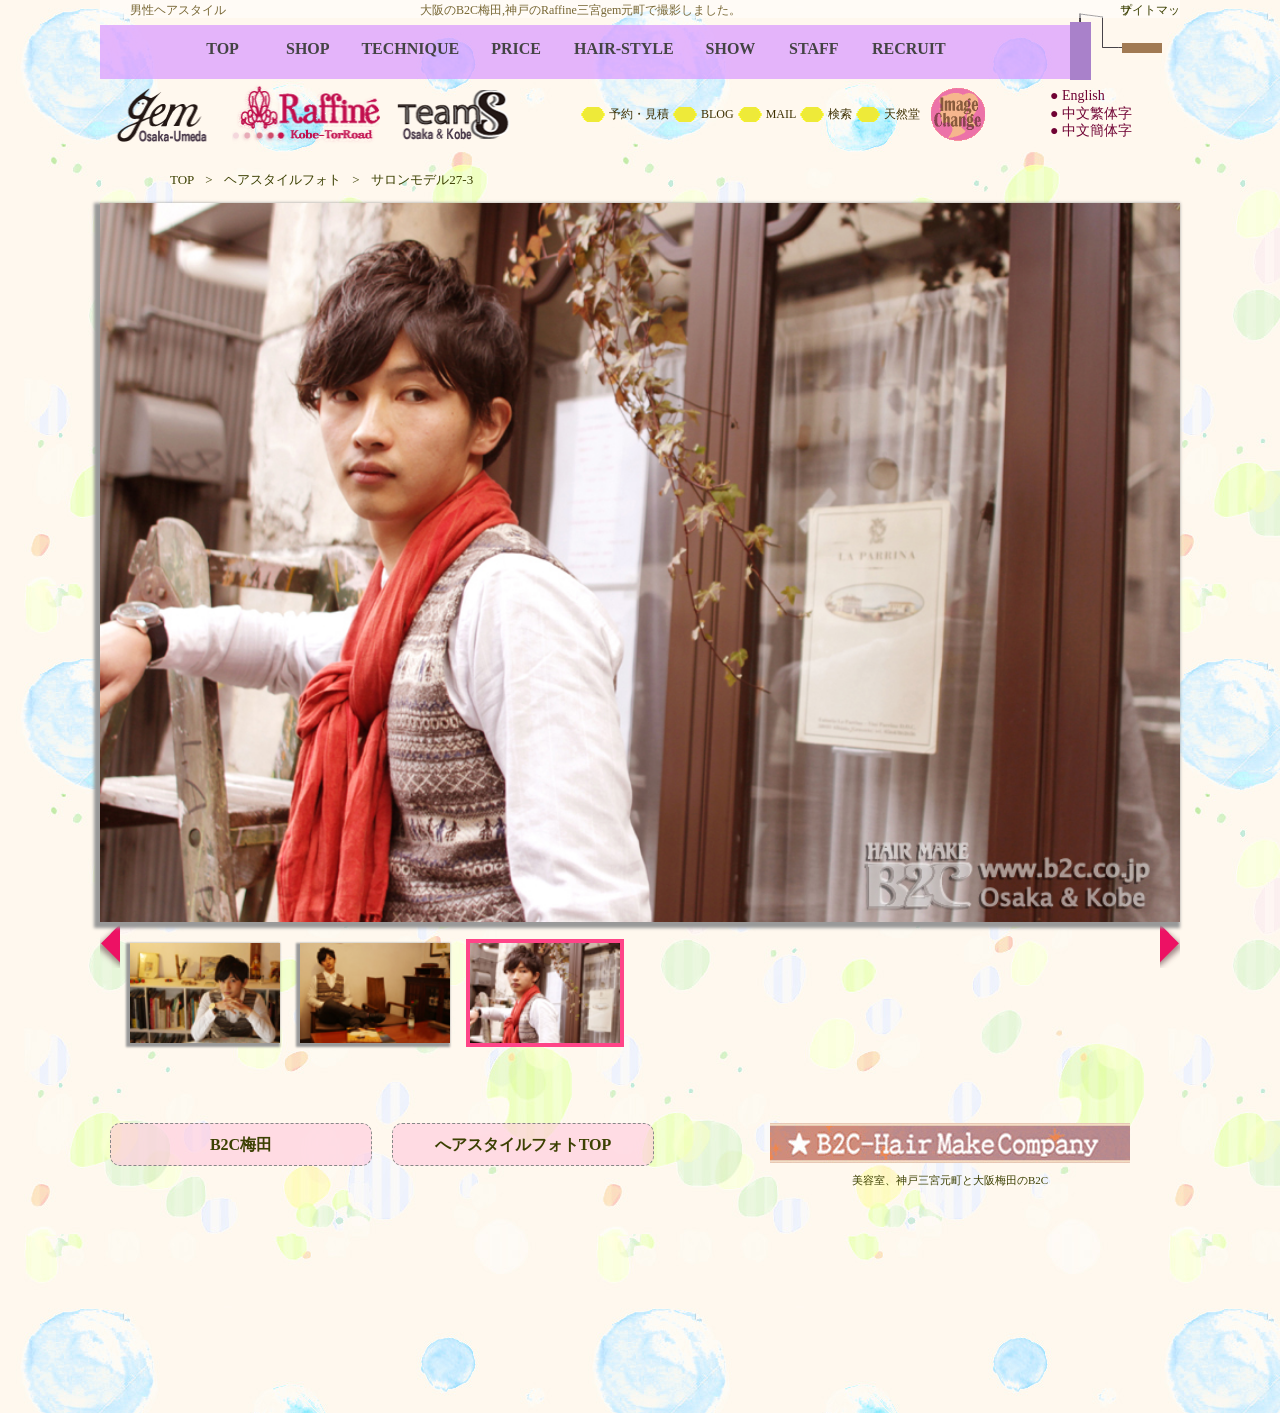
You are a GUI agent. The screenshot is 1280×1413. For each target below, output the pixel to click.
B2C (640, 90)
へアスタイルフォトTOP (523, 1144)
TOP (182, 179)
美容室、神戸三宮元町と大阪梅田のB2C (950, 1180)
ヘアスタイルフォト (282, 179)
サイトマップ (1150, 10)
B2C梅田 (241, 1144)
